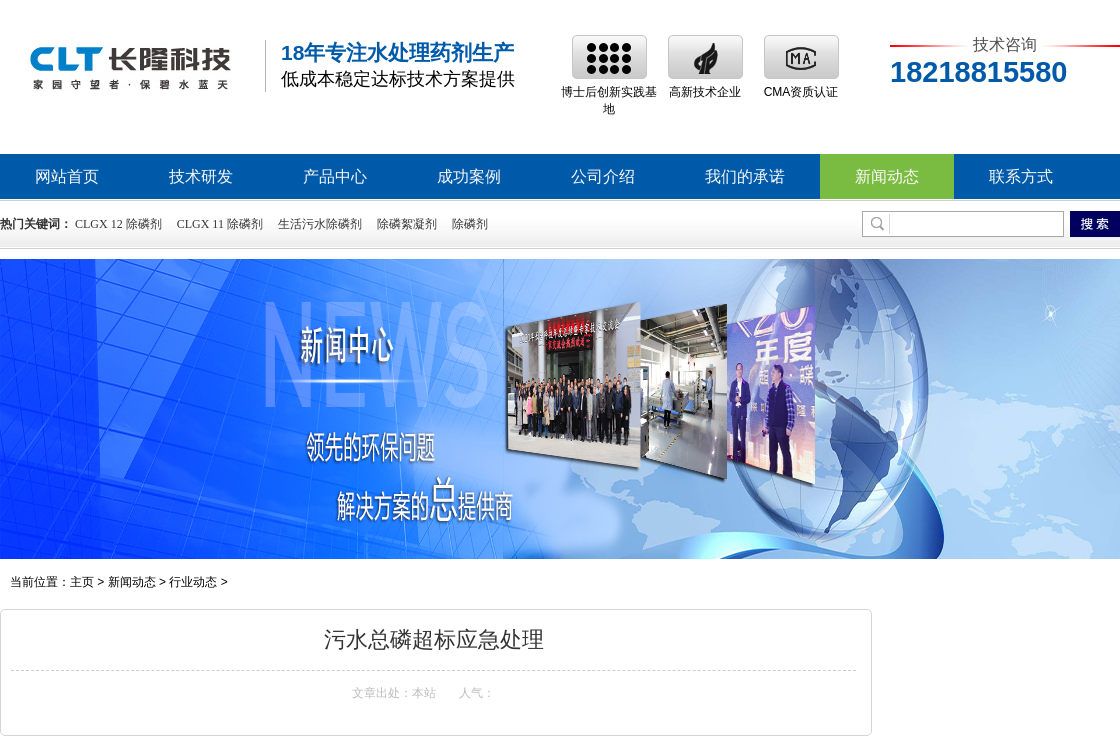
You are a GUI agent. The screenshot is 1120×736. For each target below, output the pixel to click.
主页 (82, 582)
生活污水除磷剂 (320, 224)
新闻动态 (887, 176)
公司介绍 (603, 176)
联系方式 (1021, 176)
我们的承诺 (745, 176)
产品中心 (335, 176)
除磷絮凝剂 (407, 224)
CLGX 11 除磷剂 (220, 224)
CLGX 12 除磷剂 (118, 224)
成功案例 (469, 176)
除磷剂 (470, 224)
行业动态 (193, 582)
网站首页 (67, 176)
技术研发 (201, 176)
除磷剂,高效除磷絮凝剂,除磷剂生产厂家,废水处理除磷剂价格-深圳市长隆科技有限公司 (130, 66)
